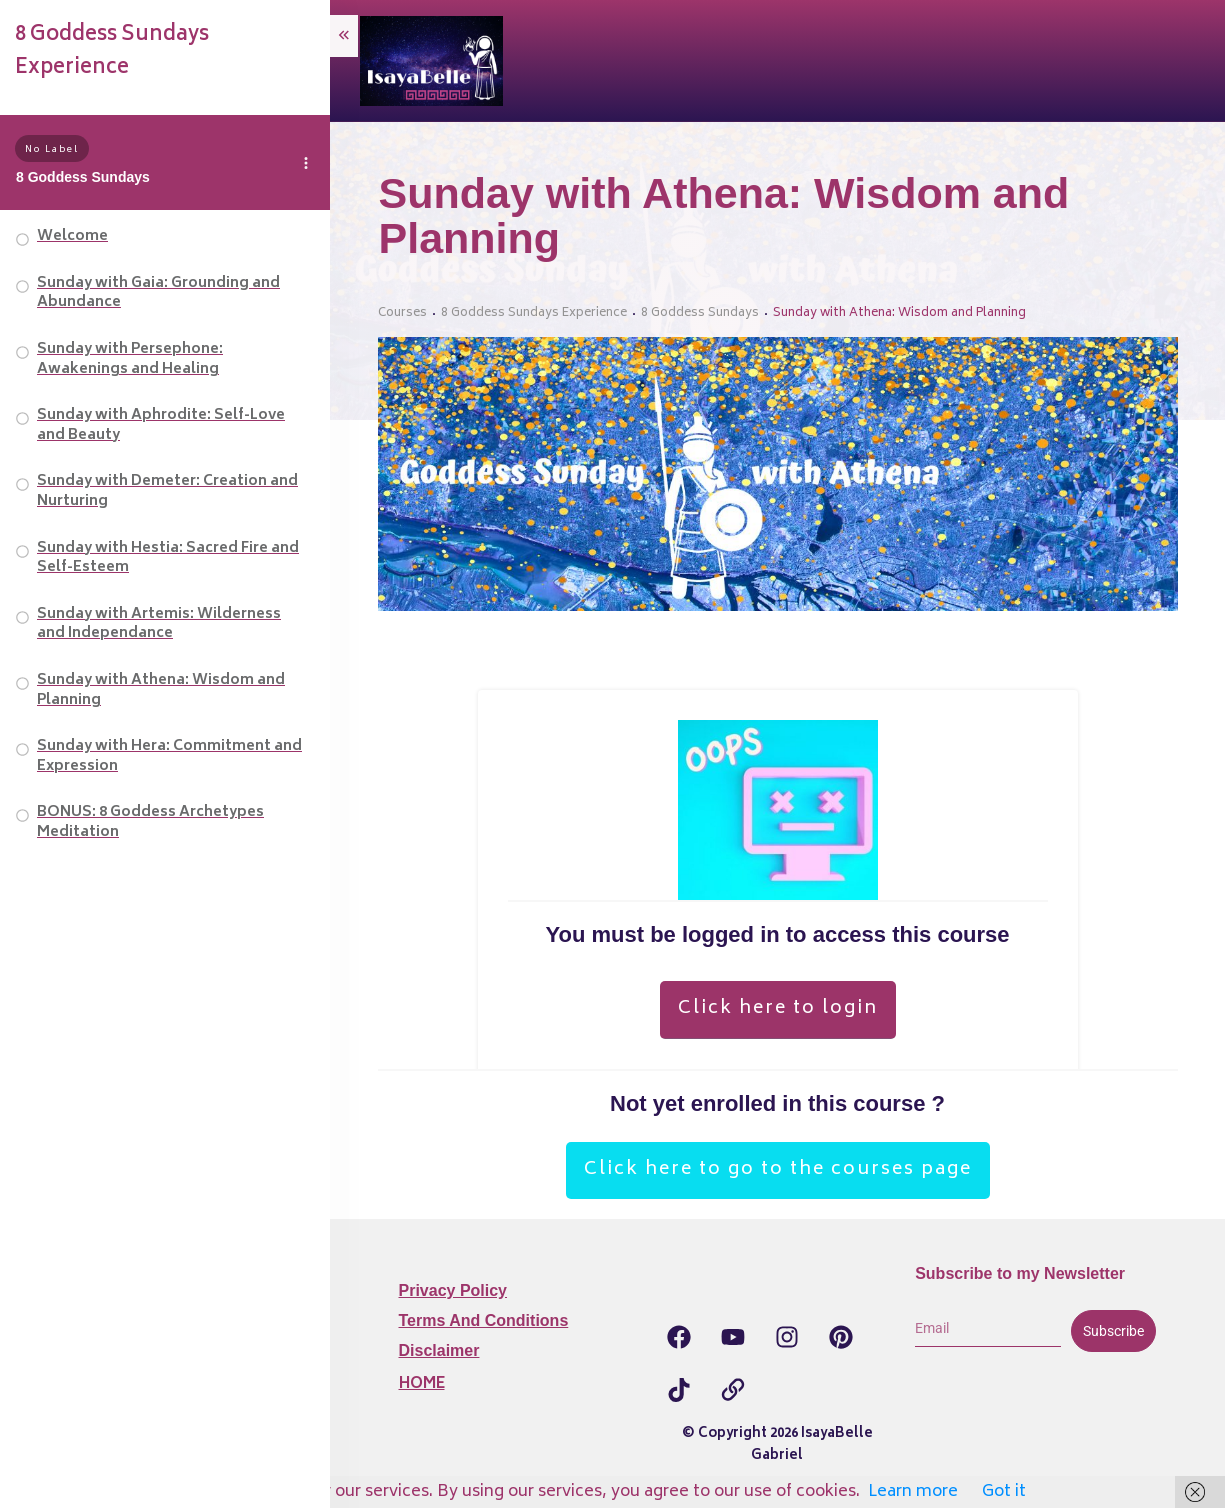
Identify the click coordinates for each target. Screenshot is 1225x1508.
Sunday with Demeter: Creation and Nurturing (167, 491)
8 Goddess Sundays (83, 177)
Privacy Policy (453, 1290)
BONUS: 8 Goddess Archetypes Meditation (150, 822)
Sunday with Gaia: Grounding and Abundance (158, 293)
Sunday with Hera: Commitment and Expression (169, 756)
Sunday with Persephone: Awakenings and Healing (130, 359)
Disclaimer (439, 1350)
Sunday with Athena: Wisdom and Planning (161, 690)
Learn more (913, 1492)
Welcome (72, 236)
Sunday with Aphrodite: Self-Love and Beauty (161, 425)
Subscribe (1113, 1331)
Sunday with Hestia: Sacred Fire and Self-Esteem (168, 558)
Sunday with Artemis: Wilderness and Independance (159, 624)
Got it (1004, 1492)
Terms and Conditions (484, 1320)
